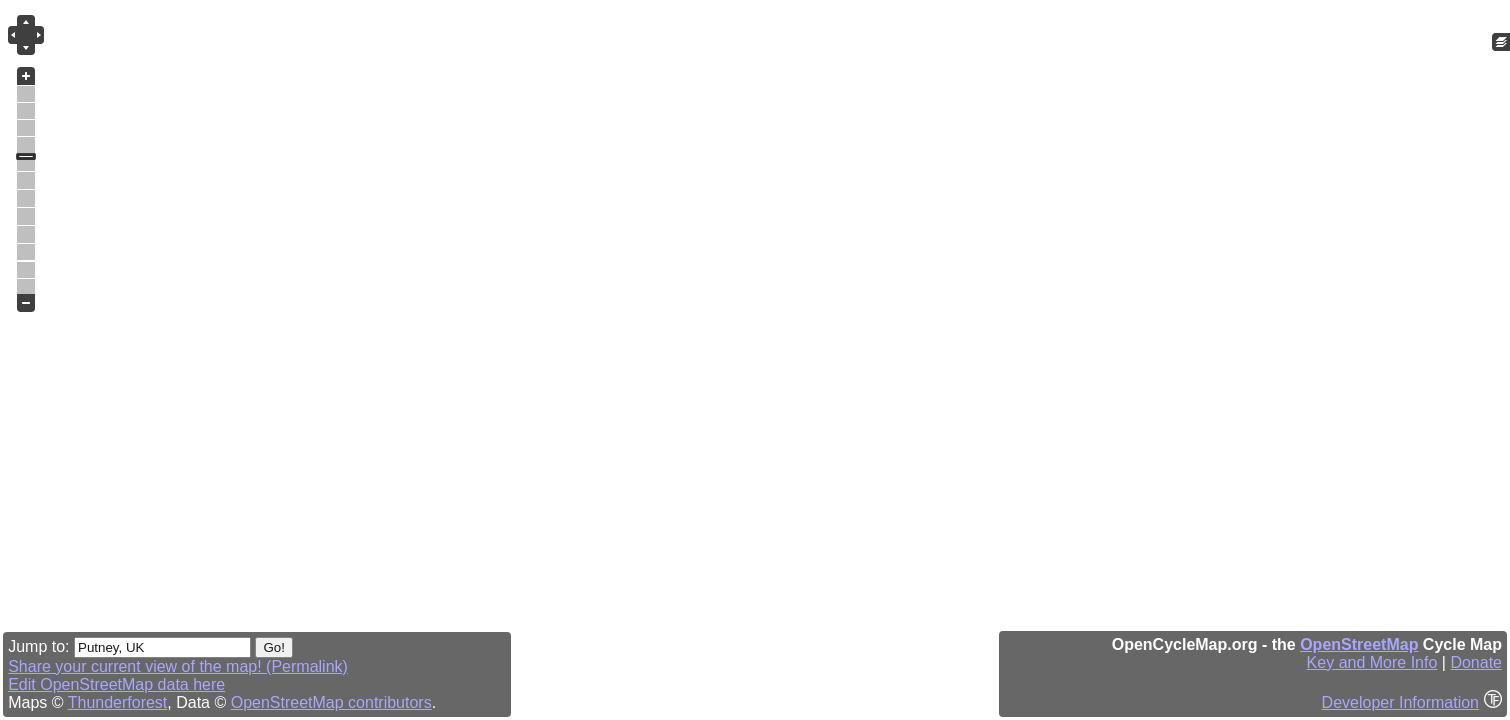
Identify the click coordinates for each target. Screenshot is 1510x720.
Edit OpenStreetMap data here (116, 684)
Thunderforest (118, 702)
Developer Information (1400, 702)
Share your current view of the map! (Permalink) (178, 666)
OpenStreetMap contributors (331, 702)
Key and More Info (1372, 662)
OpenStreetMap (1359, 644)
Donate (1476, 662)
